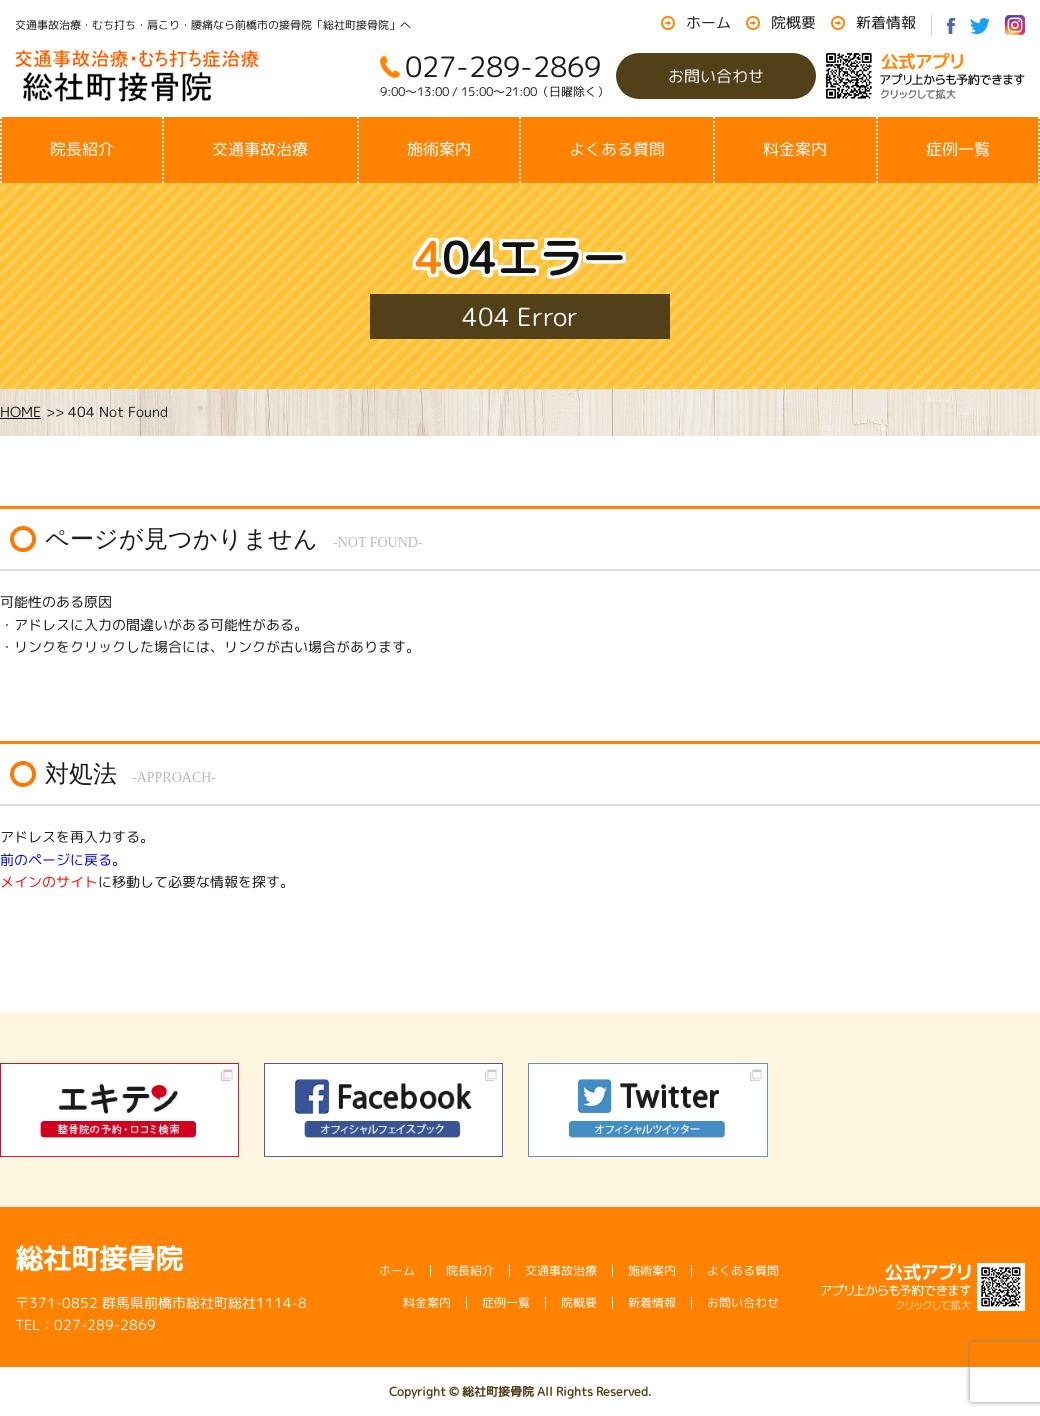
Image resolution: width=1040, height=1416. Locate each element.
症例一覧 (958, 149)
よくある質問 (617, 149)
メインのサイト (49, 881)
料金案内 (795, 149)
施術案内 (439, 149)
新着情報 (886, 22)
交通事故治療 (260, 149)
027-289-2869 (503, 66)
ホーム (708, 22)
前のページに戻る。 (63, 859)
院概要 (793, 22)
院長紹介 (82, 149)
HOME (20, 411)
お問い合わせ (716, 76)
